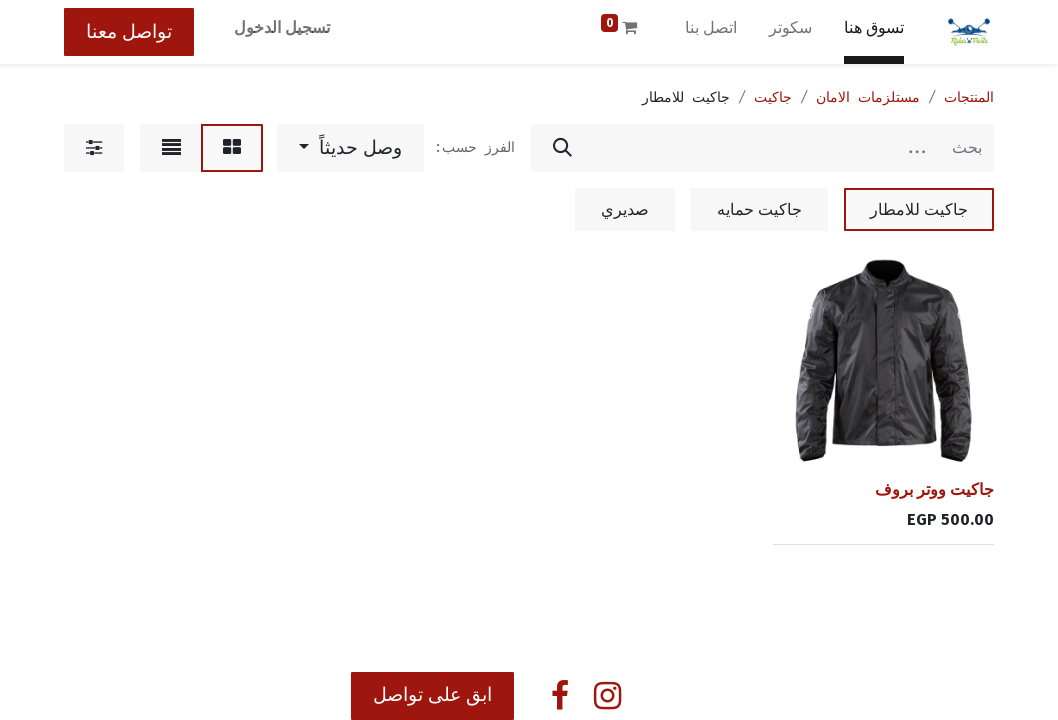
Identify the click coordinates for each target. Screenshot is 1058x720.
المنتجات (969, 97)
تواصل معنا (129, 31)
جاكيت (773, 97)
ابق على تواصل (432, 694)
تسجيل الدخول (282, 27)
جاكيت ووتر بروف (934, 489)
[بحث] (562, 148)
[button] (350, 148)
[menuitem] (874, 32)
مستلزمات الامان (868, 97)
